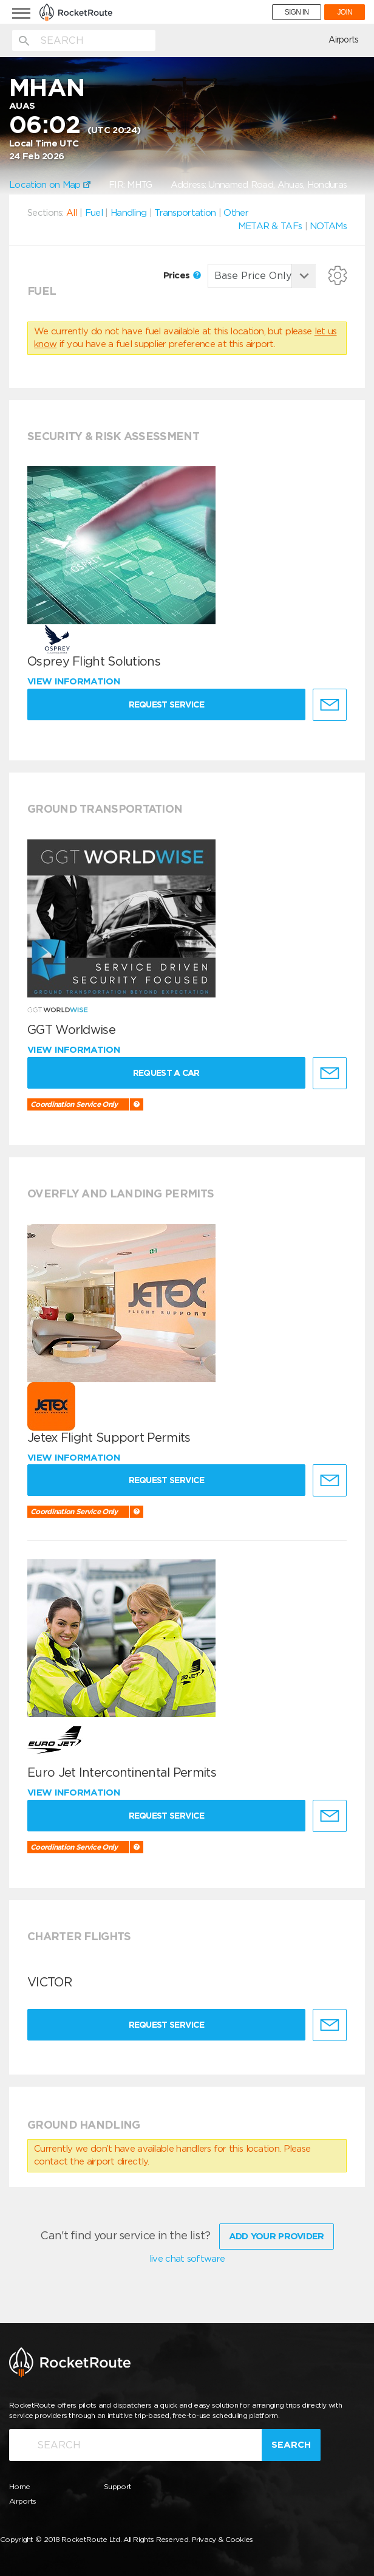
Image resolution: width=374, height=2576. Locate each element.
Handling (128, 212)
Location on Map (49, 184)
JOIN (344, 12)
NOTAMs (328, 226)
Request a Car (166, 1073)
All (71, 212)
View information (75, 681)
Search (291, 2444)
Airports (343, 39)
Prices (182, 275)
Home (19, 2486)
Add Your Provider (276, 2236)
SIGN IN (297, 12)
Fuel (94, 212)
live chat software (187, 2258)
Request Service (167, 704)
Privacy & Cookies (222, 2539)
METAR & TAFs (270, 226)
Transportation (185, 212)
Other (235, 212)
